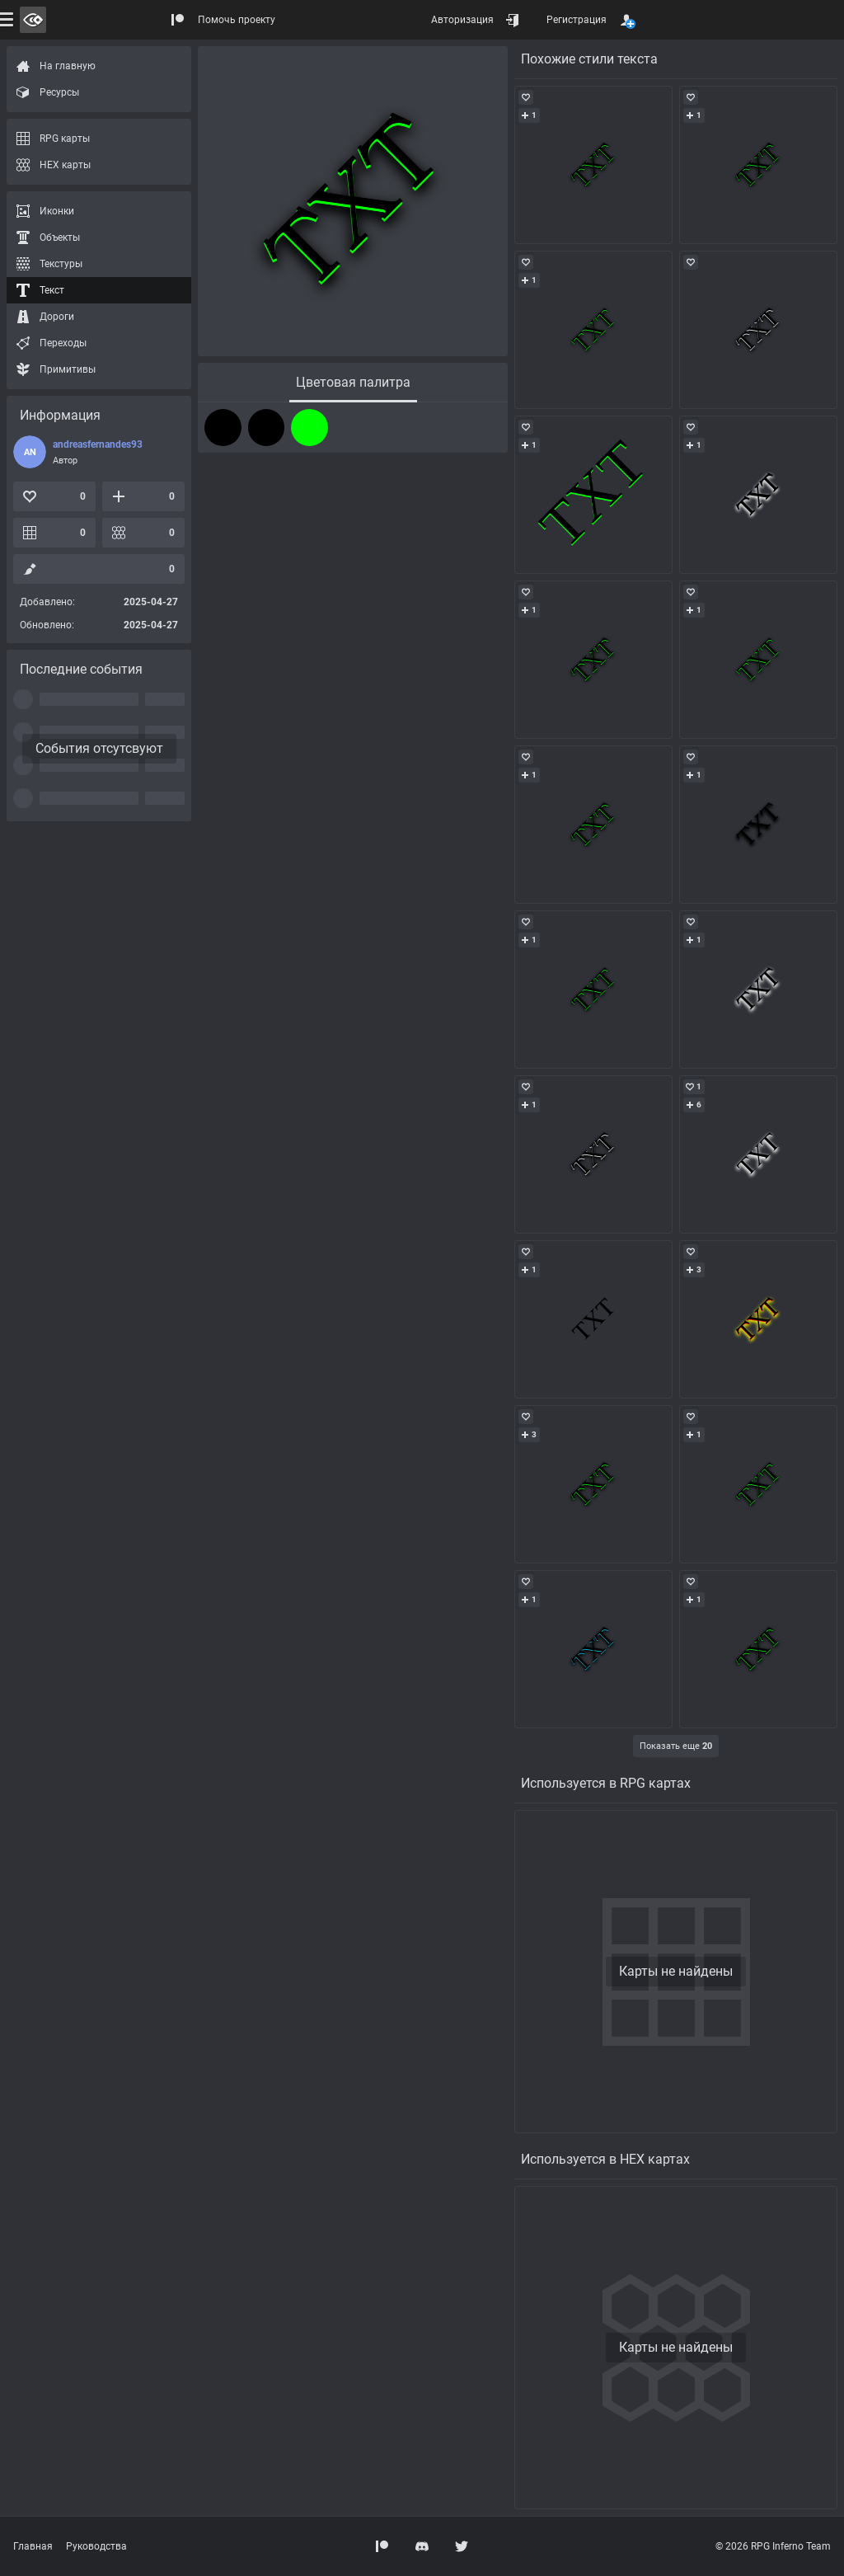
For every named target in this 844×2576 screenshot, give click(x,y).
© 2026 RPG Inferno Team (773, 2546)
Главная (33, 2546)
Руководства (96, 2546)
